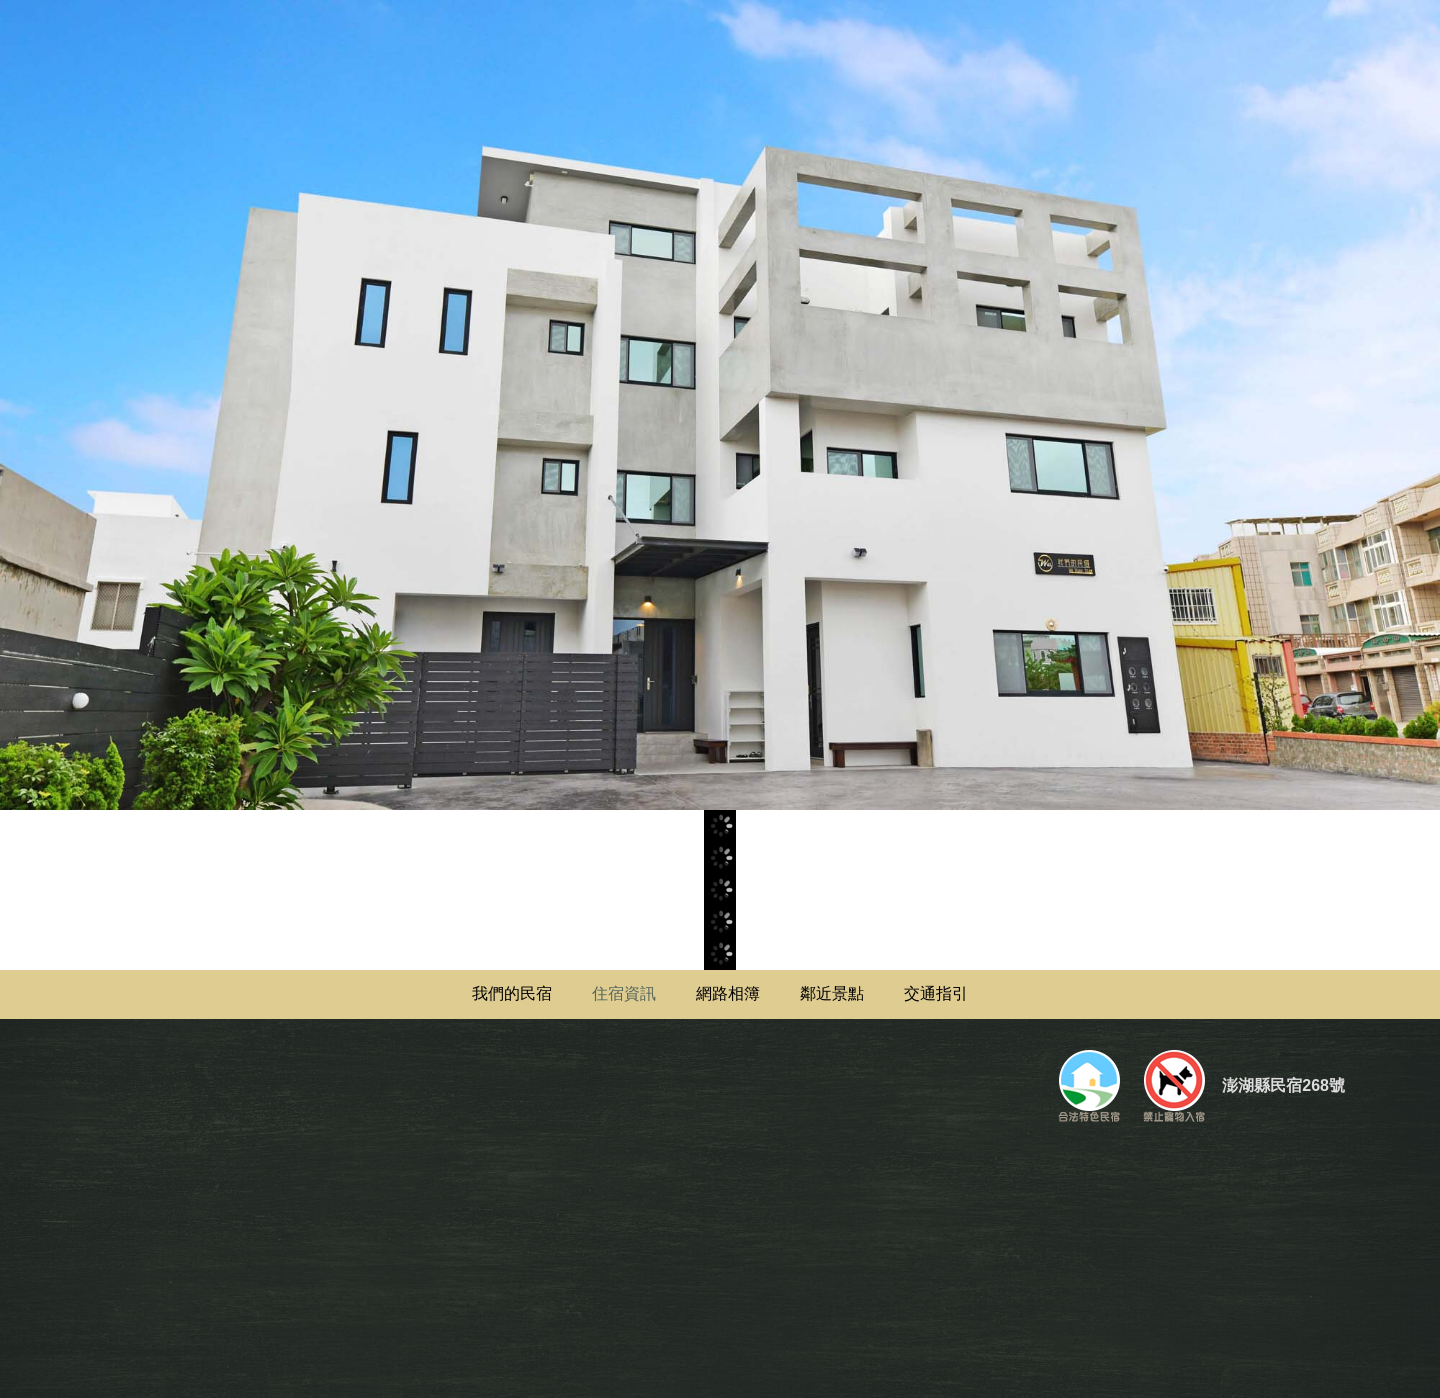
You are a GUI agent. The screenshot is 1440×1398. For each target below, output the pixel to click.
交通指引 (936, 993)
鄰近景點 (832, 993)
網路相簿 (728, 993)
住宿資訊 (624, 993)
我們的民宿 (512, 993)
